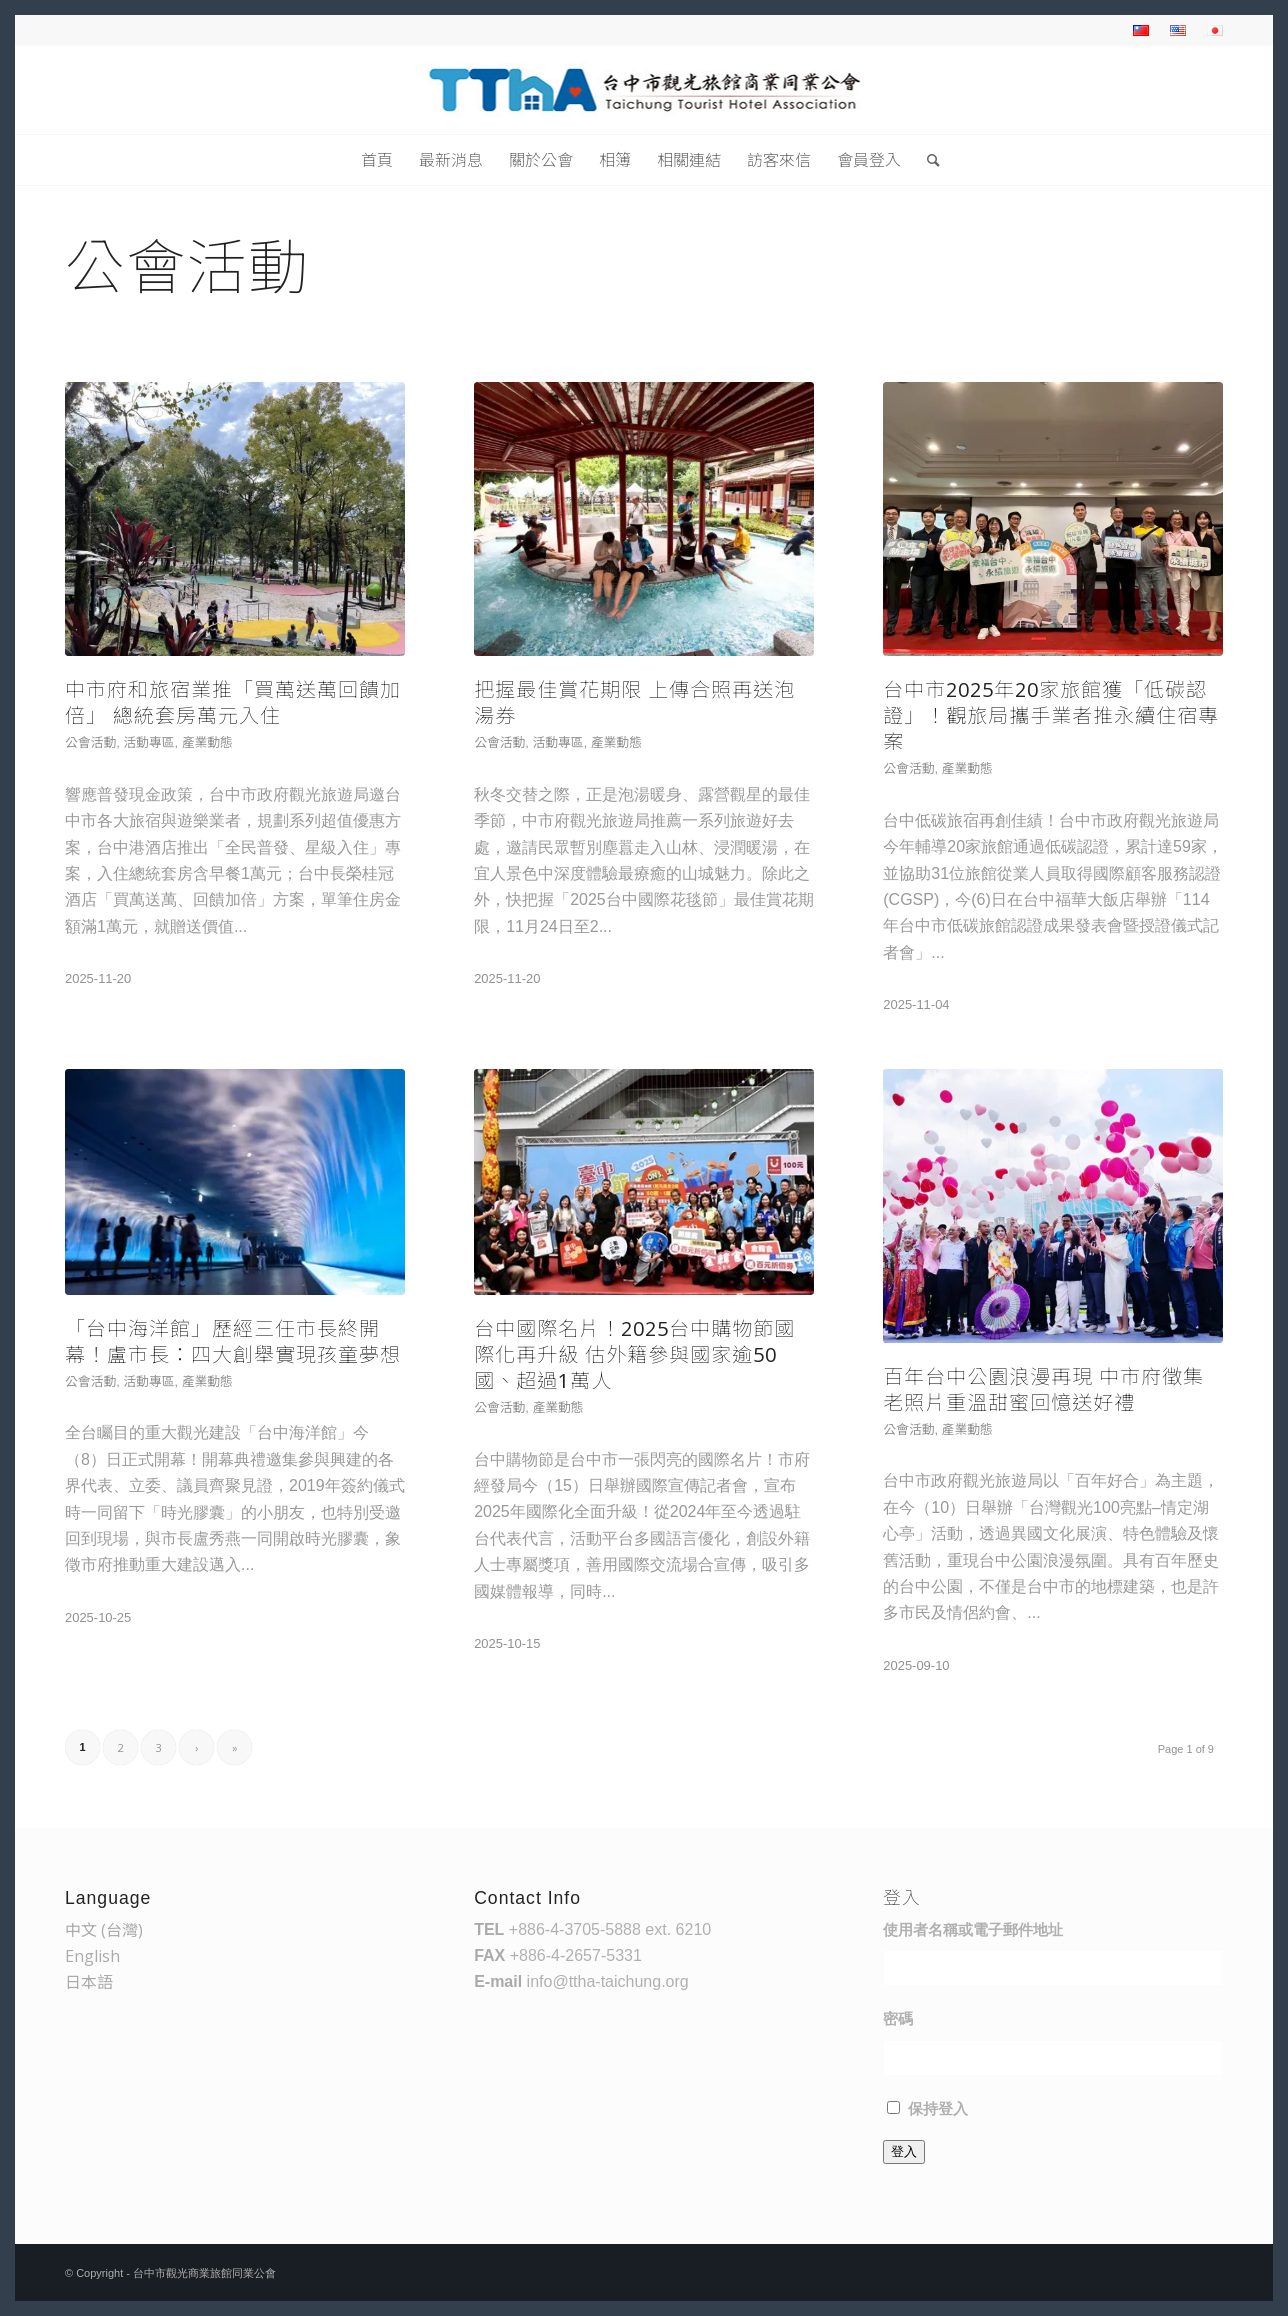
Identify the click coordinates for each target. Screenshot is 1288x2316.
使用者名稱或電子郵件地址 (973, 1930)
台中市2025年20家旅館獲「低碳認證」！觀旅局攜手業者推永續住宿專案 (1051, 715)
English (92, 1956)
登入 (904, 2151)
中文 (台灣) (104, 1930)
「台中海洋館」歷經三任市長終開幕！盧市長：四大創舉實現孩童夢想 (233, 1341)
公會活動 (90, 742)
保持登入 (938, 2109)
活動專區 (148, 742)
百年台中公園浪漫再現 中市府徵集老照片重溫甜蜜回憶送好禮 (1043, 1389)
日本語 (89, 1982)
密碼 (898, 2019)
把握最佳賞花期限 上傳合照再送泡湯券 (634, 702)
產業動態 (207, 742)
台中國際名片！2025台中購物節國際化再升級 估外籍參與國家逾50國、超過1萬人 (634, 1354)
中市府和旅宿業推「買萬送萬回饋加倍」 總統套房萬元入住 (233, 702)
